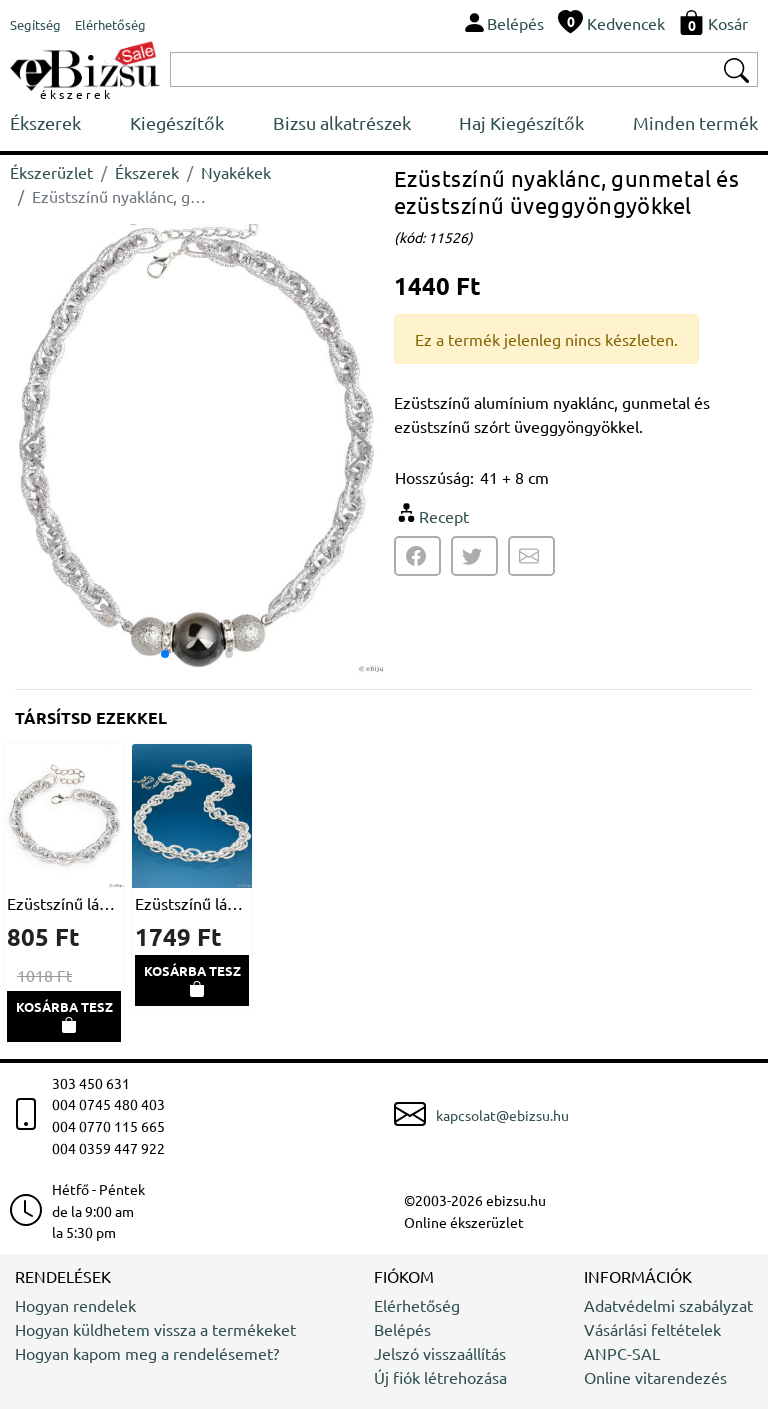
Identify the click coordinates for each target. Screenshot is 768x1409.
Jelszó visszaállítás (440, 1353)
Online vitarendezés (655, 1377)
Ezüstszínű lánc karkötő (64, 903)
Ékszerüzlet (51, 172)
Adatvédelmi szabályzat (668, 1305)
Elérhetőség (417, 1305)
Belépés (402, 1329)
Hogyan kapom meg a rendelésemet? (147, 1353)
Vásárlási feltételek (652, 1329)
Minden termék (695, 122)
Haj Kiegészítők (521, 122)
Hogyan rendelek (75, 1305)
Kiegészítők (177, 122)
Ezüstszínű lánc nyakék (192, 903)
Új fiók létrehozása (440, 1377)
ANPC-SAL (622, 1353)
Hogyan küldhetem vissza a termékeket (155, 1329)
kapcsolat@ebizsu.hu (502, 1115)
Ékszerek (45, 122)
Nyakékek (236, 172)
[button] (360, 448)
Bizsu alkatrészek (342, 122)
